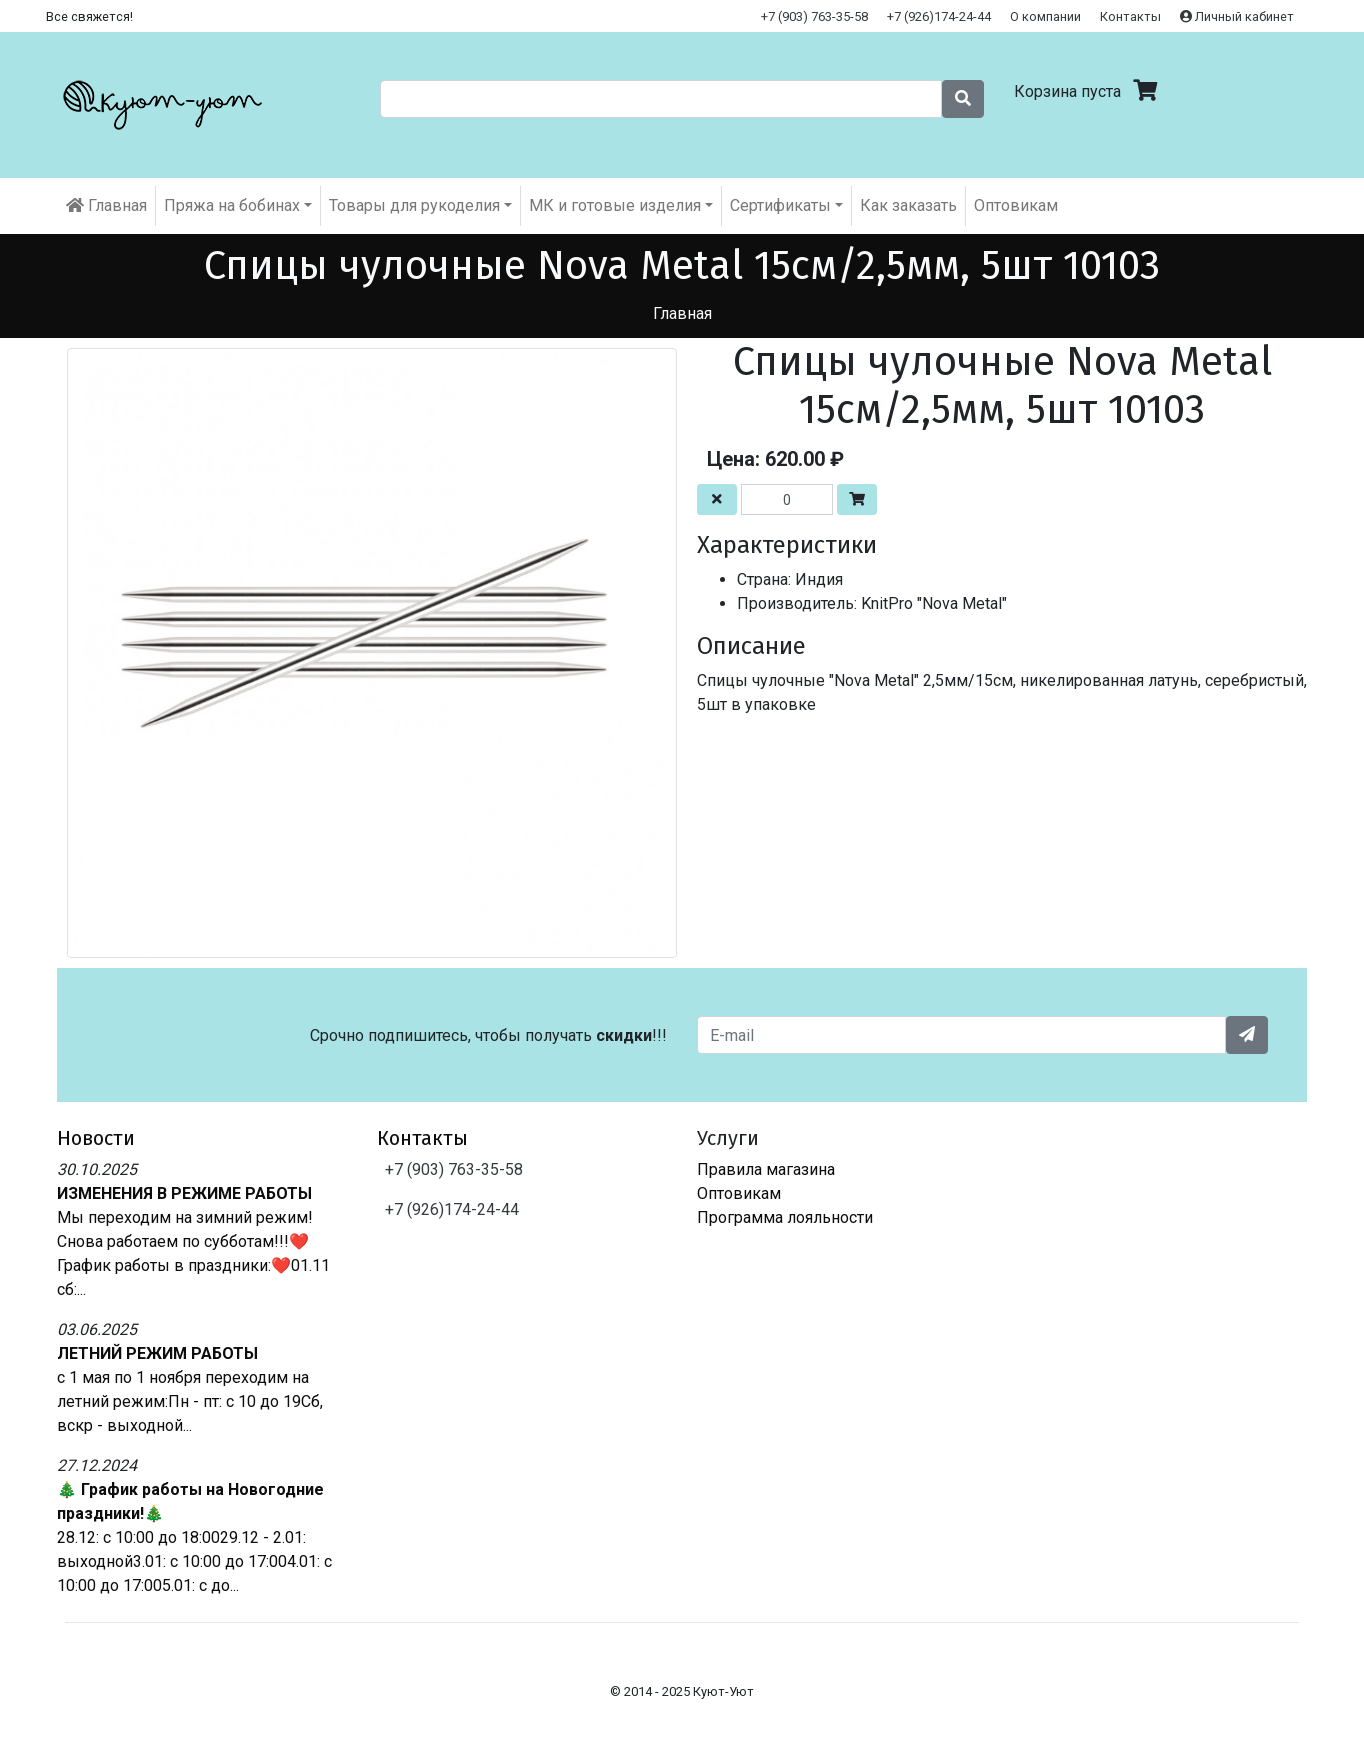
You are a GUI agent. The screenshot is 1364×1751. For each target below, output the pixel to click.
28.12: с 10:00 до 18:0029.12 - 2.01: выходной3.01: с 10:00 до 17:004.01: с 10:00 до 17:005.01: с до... (194, 1561)
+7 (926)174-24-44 (939, 16)
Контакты (1130, 16)
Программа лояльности (785, 1217)
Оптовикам (1016, 205)
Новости (96, 1138)
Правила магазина (766, 1169)
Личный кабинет (1237, 16)
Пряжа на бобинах (232, 205)
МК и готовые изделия (615, 205)
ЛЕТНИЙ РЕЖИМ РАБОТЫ (157, 1353)
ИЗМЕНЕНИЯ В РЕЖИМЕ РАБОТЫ (184, 1193)
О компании (1045, 16)
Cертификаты (780, 205)
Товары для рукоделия (414, 205)
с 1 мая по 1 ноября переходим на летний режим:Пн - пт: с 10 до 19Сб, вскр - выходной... (190, 1401)
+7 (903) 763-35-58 (814, 16)
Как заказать (908, 205)
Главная (106, 205)
